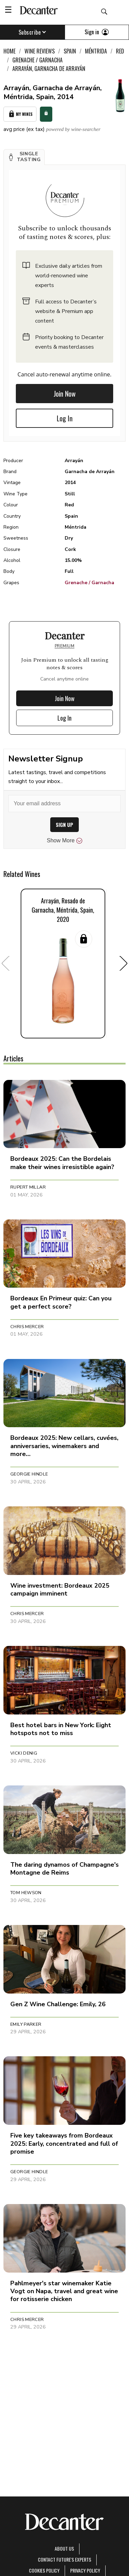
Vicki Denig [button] (23, 1753)
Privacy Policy (85, 2570)
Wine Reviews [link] (39, 51)
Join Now (65, 393)
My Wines (20, 114)
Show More (64, 841)
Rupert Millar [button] (28, 1187)
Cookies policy (44, 2570)
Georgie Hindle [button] (29, 1474)
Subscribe (32, 32)
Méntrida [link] (96, 51)
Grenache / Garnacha (89, 582)
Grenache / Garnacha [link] (37, 60)
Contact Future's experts (64, 2559)
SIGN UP (64, 824)
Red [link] (120, 51)
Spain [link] (70, 51)
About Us (64, 2548)
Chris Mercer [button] (27, 1327)
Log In (65, 418)
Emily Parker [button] (26, 2024)
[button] (24, 157)
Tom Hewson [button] (26, 1893)
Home (9, 51)
